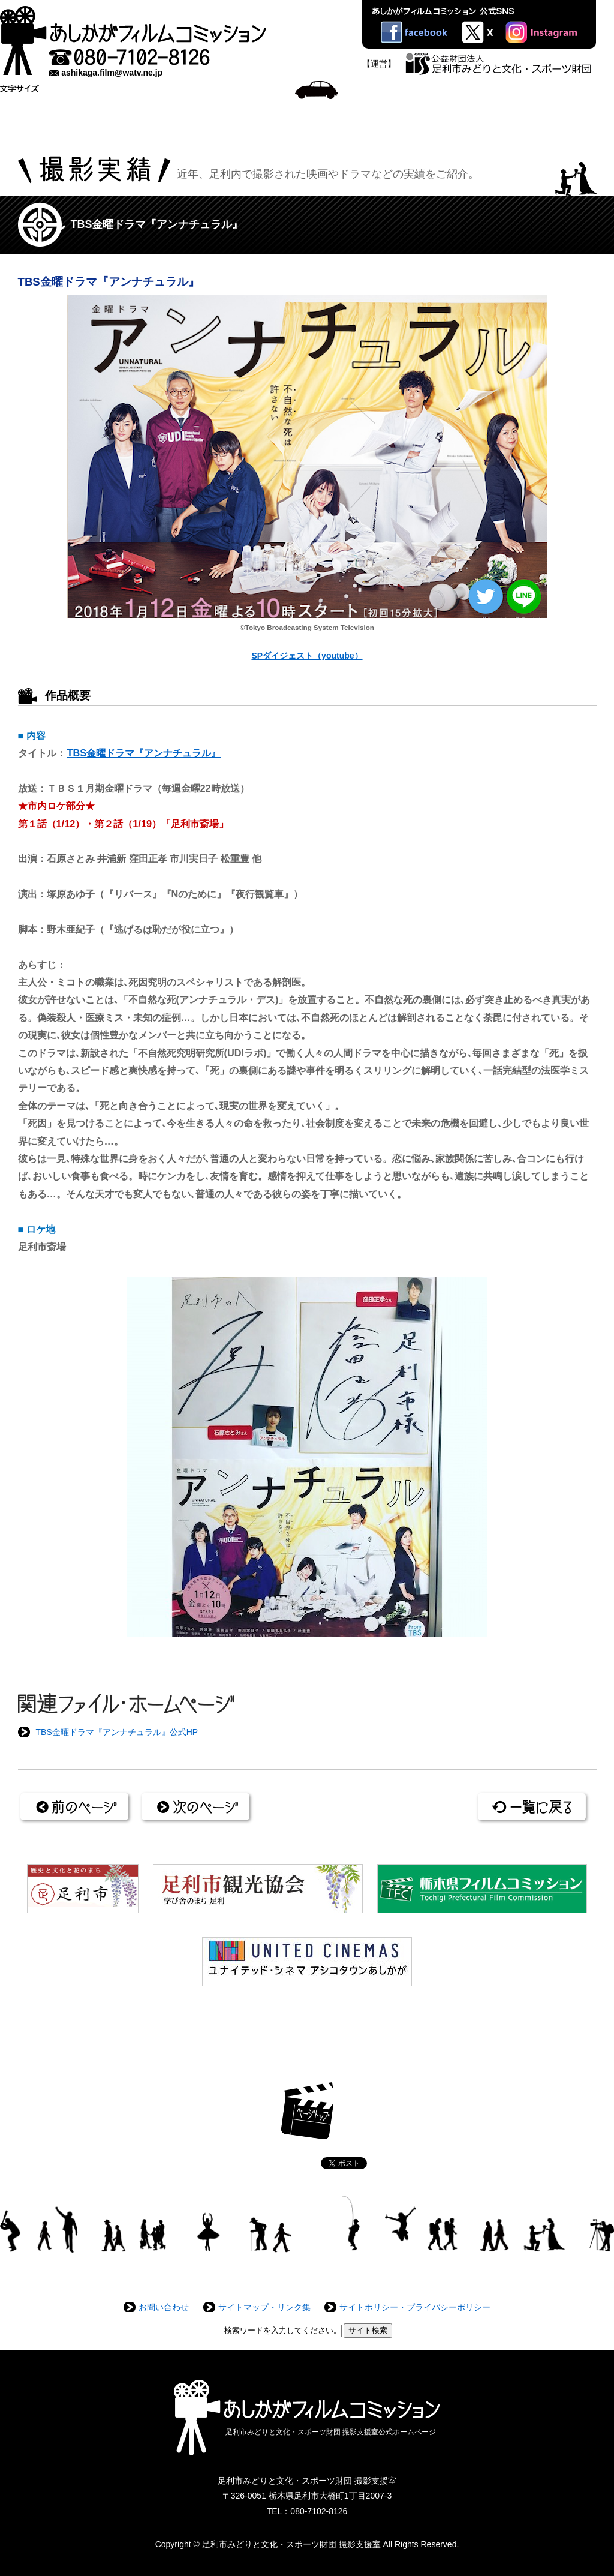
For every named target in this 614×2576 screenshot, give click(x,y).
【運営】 (379, 63)
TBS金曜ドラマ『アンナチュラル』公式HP (117, 1732)
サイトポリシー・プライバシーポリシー (414, 2307)
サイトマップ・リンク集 (264, 2307)
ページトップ (307, 2110)
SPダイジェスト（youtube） (306, 655)
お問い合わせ (164, 2307)
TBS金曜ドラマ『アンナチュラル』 (144, 752)
